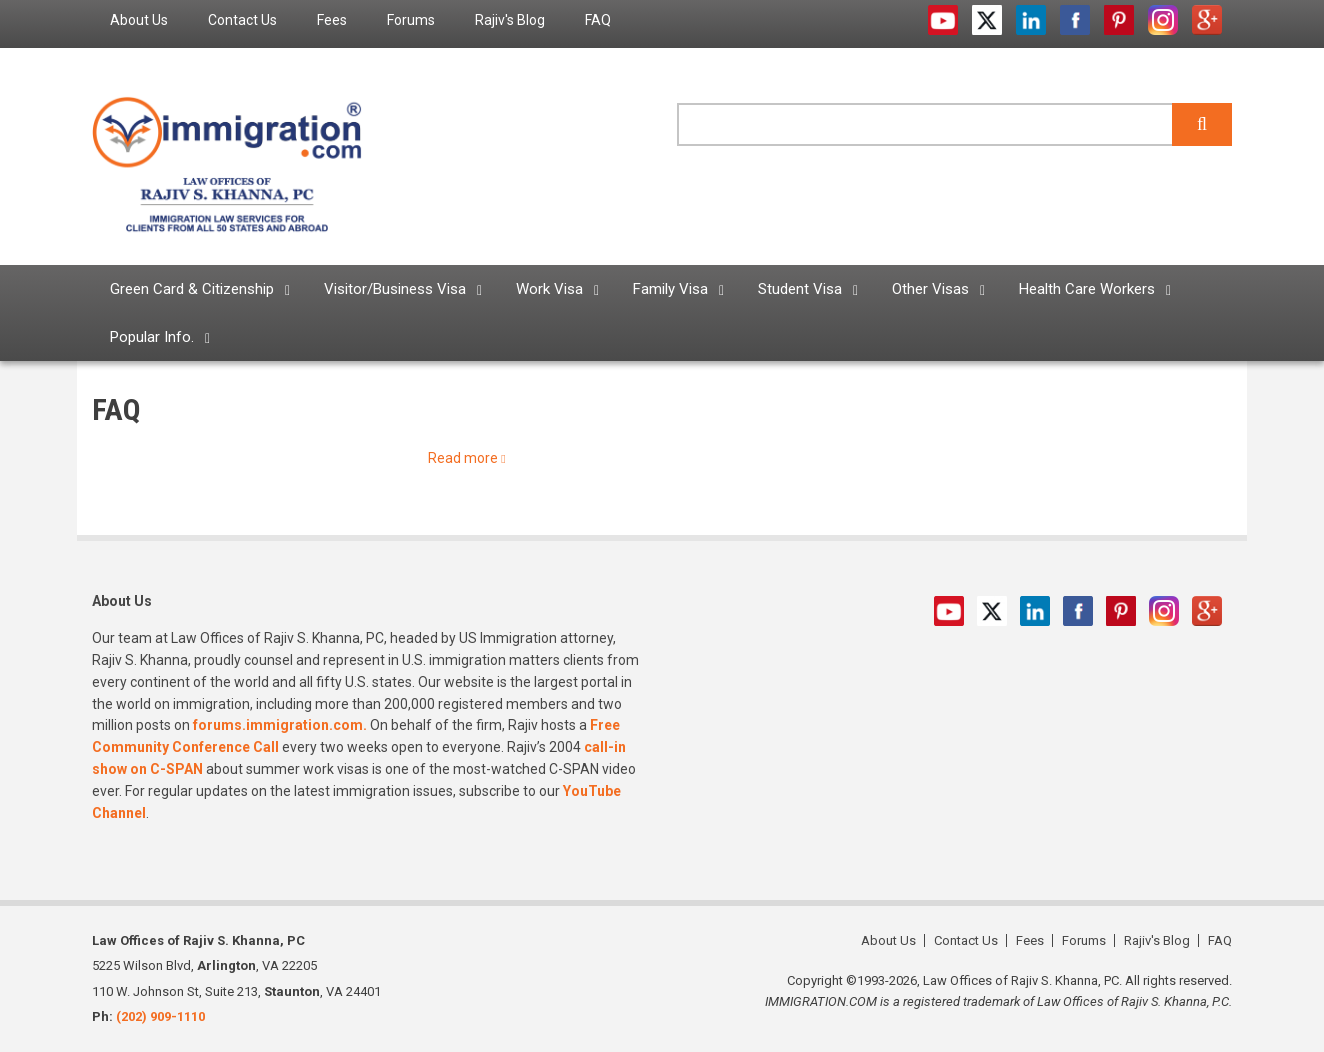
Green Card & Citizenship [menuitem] (192, 289)
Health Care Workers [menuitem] (1087, 289)
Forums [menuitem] (411, 20)
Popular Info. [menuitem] (152, 337)
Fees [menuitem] (332, 20)
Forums (1084, 940)
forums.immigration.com (278, 725)
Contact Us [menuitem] (242, 20)
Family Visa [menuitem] (670, 289)
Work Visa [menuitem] (549, 289)
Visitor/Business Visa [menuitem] (395, 289)
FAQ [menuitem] (598, 20)
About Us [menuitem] (139, 20)
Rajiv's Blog (1157, 940)
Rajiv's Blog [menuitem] (510, 20)
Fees (1030, 940)
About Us (888, 940)
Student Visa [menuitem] (800, 289)
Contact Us (966, 940)
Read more (463, 458)
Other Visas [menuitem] (930, 289)
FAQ (1220, 940)
